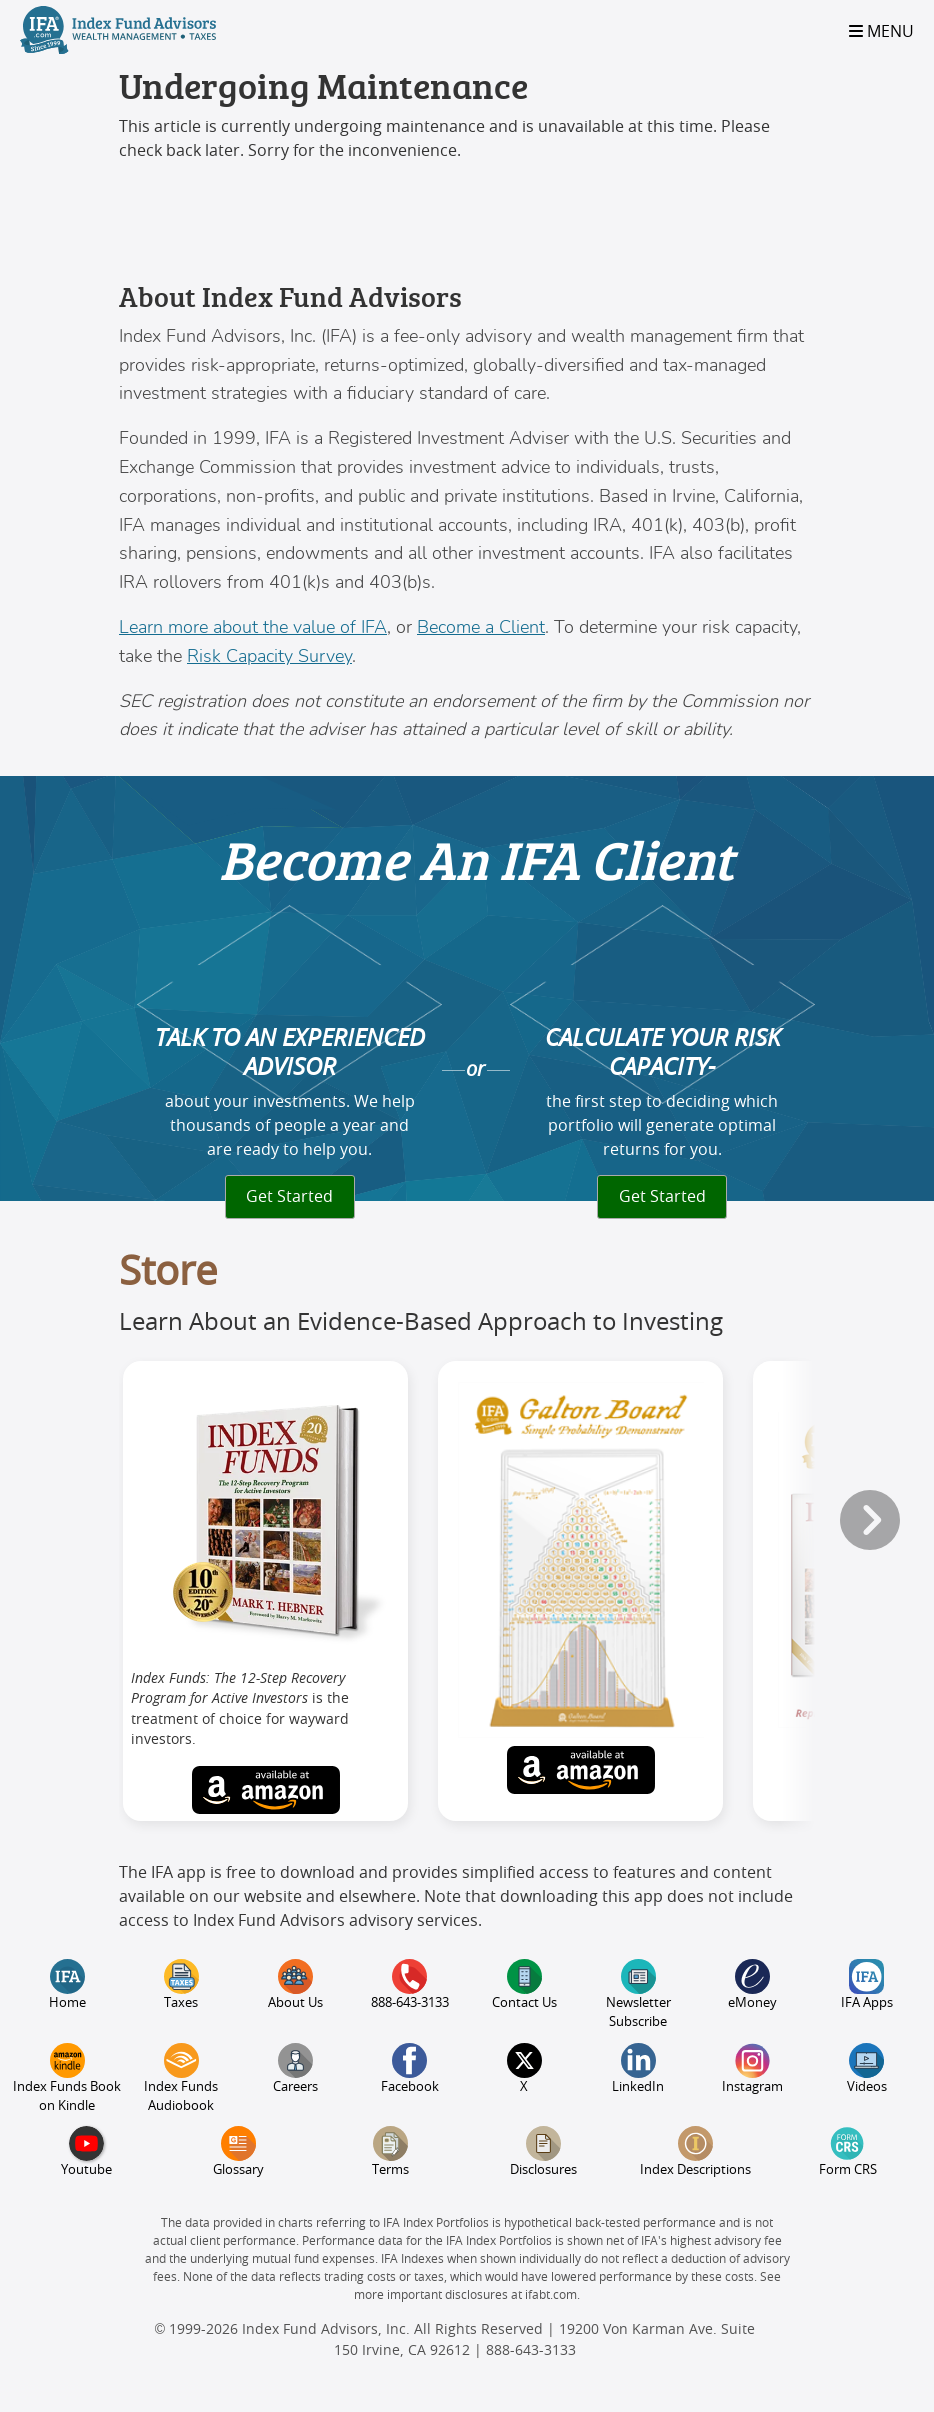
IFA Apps (867, 1984)
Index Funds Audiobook (181, 2078)
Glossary (238, 2151)
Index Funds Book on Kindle (67, 2078)
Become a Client (481, 627)
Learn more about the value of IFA (253, 627)
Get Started (289, 1197)
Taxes (181, 1984)
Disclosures (543, 2151)
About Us (295, 1984)
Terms (390, 2151)
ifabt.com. (552, 2295)
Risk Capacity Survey (269, 656)
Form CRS (848, 2151)
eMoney (752, 1984)
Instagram (752, 2068)
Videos (867, 2068)
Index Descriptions (695, 2151)
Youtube (86, 2151)
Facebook (410, 2068)
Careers (295, 2068)
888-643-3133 (410, 1984)
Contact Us (524, 1984)
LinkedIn (638, 2068)
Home (67, 1984)
